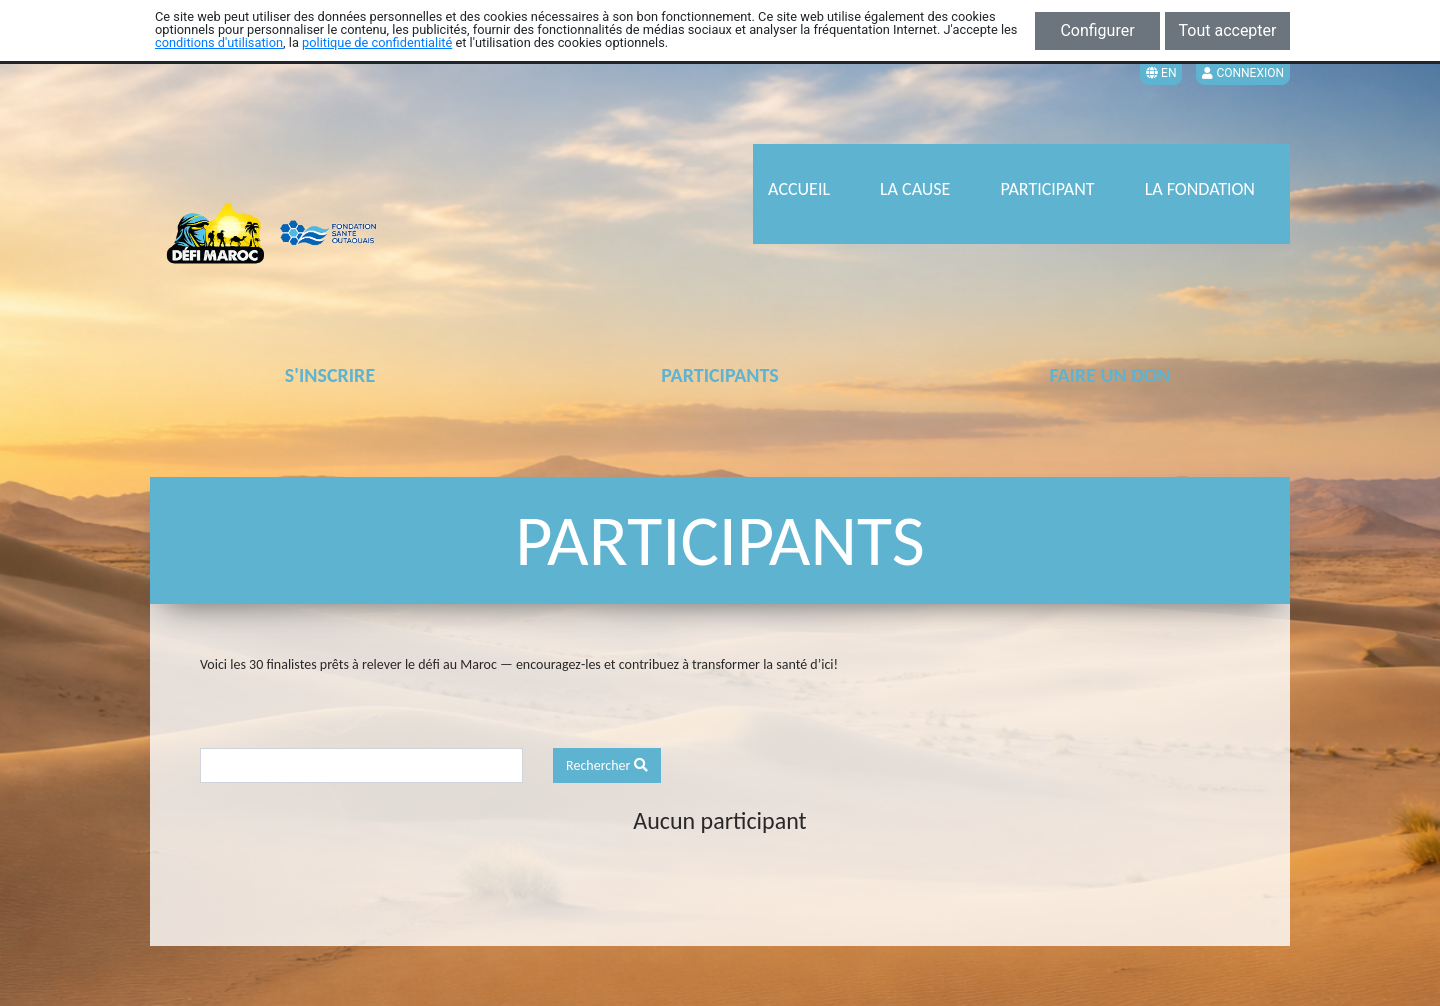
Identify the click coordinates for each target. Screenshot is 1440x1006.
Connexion (1243, 73)
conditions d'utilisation (219, 42)
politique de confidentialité (377, 42)
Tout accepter (1228, 30)
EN (1161, 73)
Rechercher (607, 765)
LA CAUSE (915, 189)
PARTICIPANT (1047, 189)
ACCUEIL (799, 189)
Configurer (1097, 30)
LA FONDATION (1200, 189)
